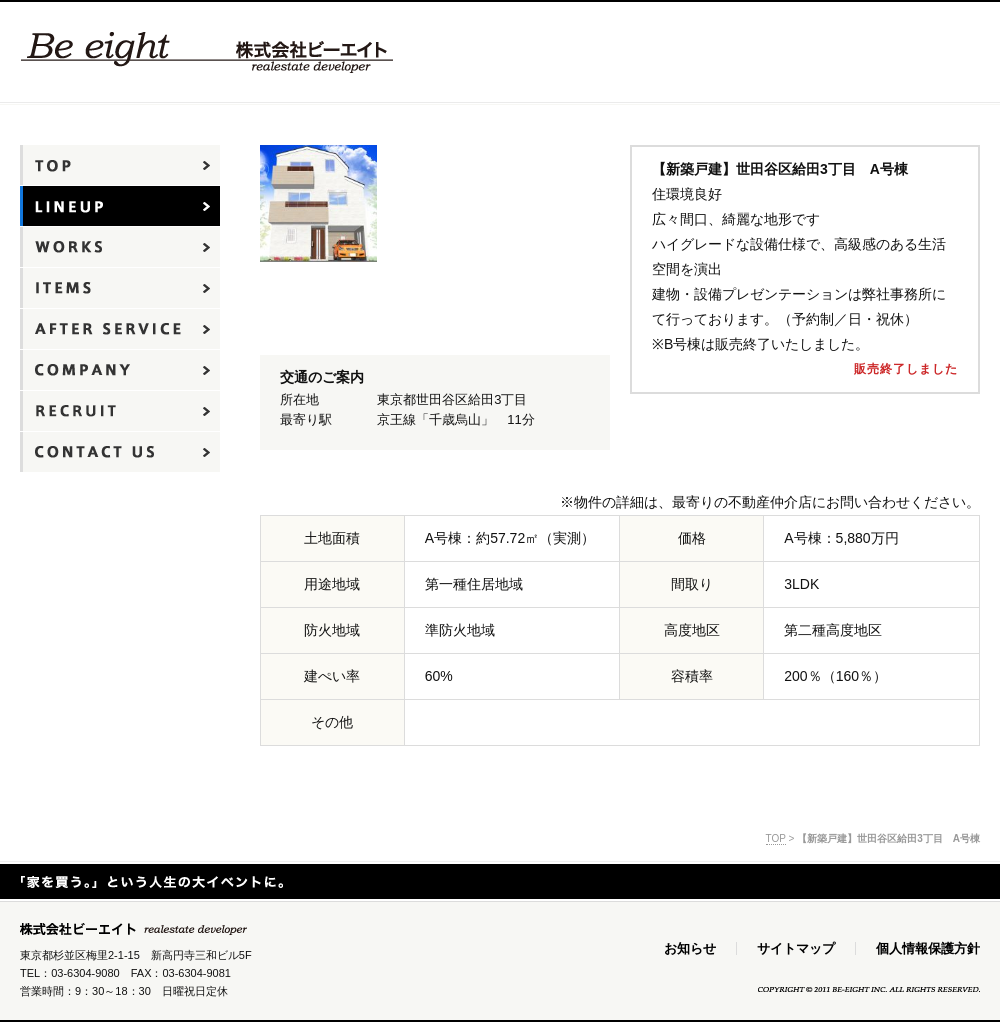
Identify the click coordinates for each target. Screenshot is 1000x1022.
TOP (776, 838)
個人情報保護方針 (928, 948)
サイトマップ (796, 948)
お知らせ (690, 948)
